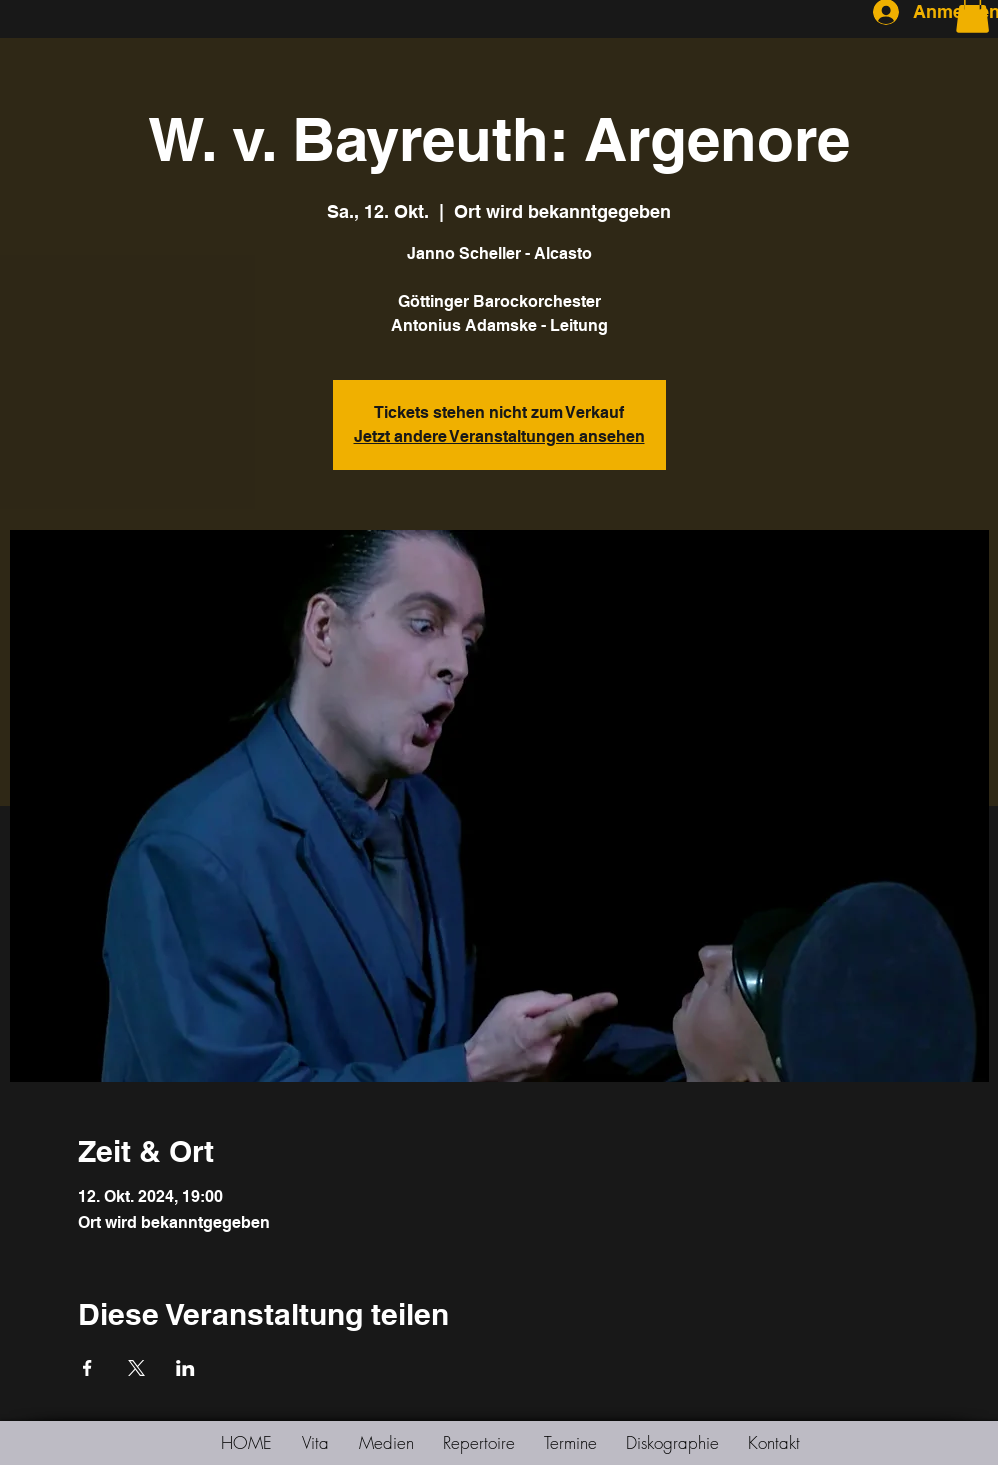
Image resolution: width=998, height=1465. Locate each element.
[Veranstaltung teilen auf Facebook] (87, 1368)
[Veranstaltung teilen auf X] (136, 1368)
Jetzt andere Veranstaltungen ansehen (499, 436)
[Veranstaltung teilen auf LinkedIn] (185, 1368)
